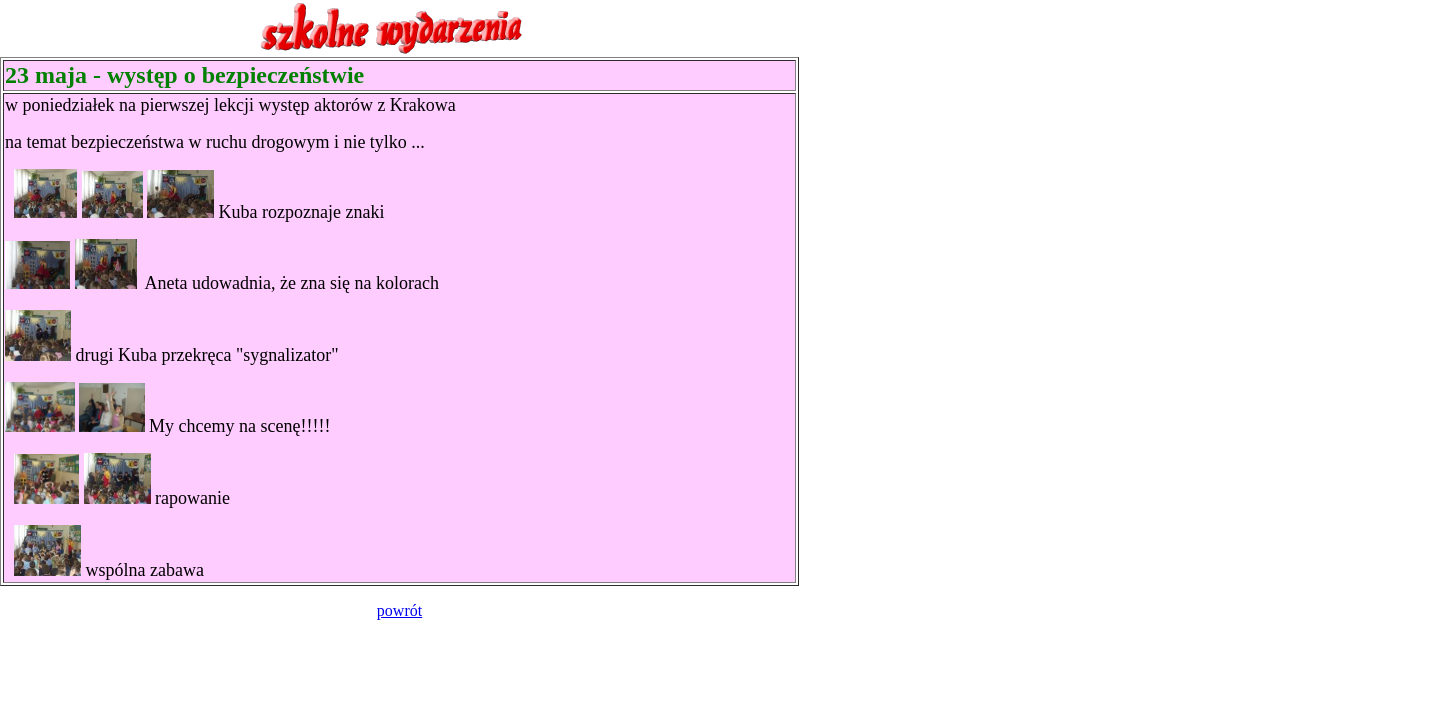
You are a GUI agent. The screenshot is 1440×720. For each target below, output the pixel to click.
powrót (399, 610)
